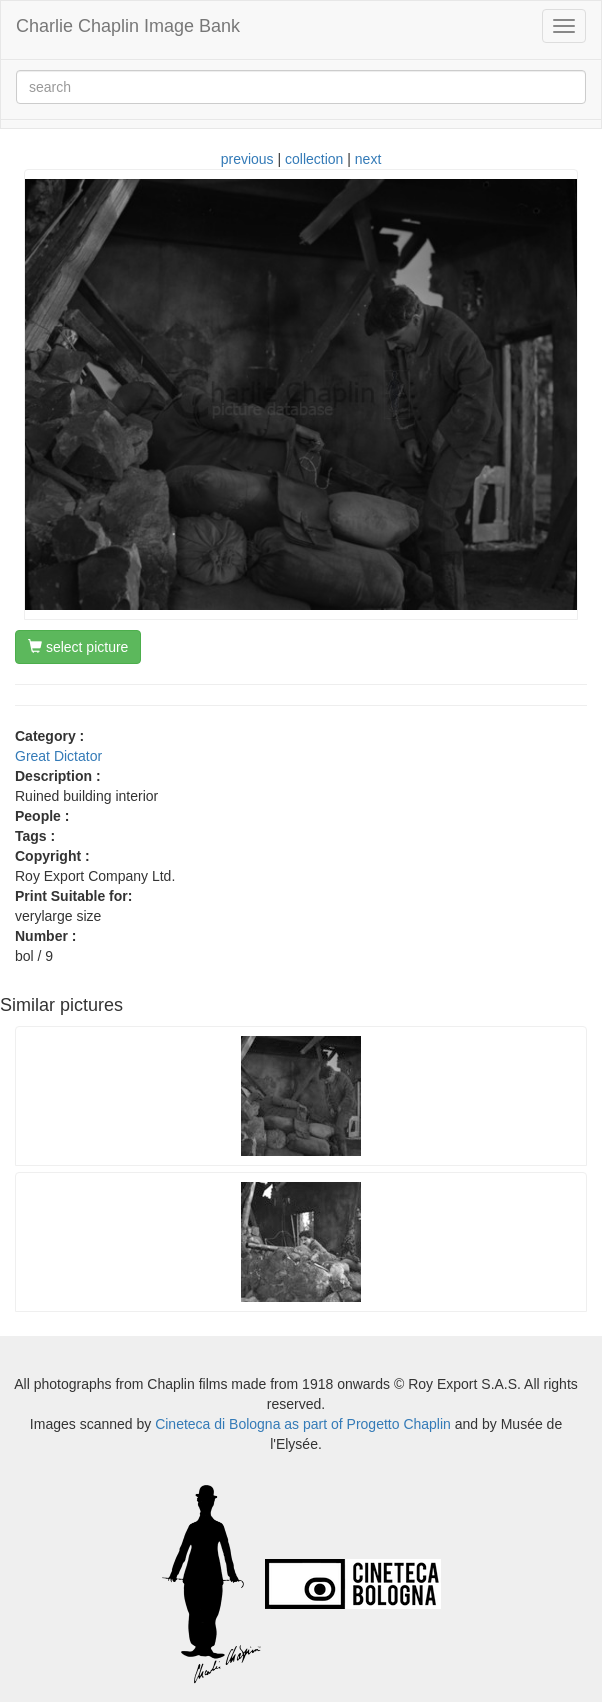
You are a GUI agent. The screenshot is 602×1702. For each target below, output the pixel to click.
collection (314, 159)
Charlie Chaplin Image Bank (128, 26)
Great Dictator (58, 756)
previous (247, 159)
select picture (78, 647)
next (368, 159)
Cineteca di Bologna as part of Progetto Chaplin (303, 1424)
